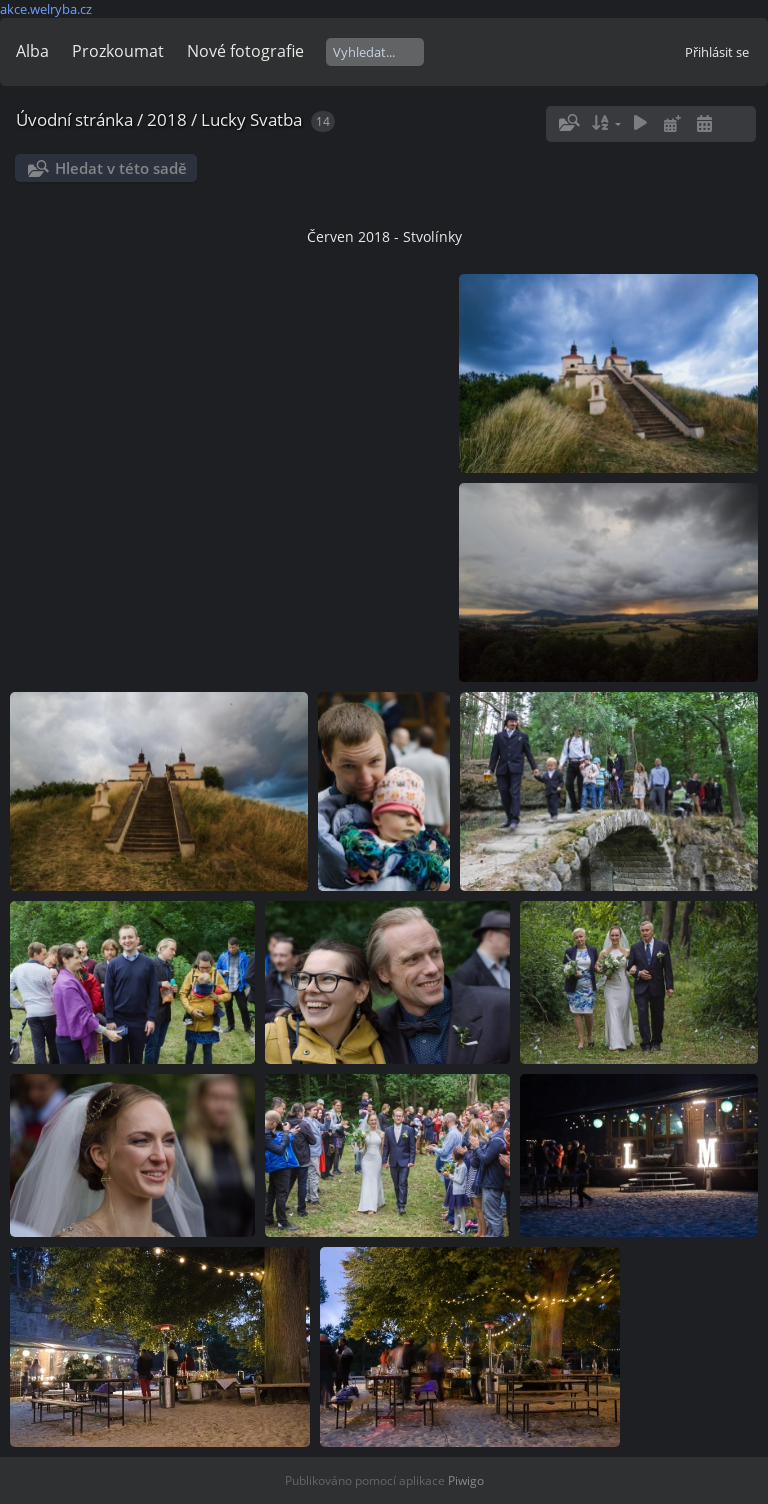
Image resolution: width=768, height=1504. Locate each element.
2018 (167, 119)
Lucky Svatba (251, 119)
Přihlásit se (717, 52)
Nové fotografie (245, 51)
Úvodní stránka (74, 119)
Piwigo (466, 1480)
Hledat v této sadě (121, 168)
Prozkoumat (118, 51)
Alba (32, 51)
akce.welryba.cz (46, 9)
